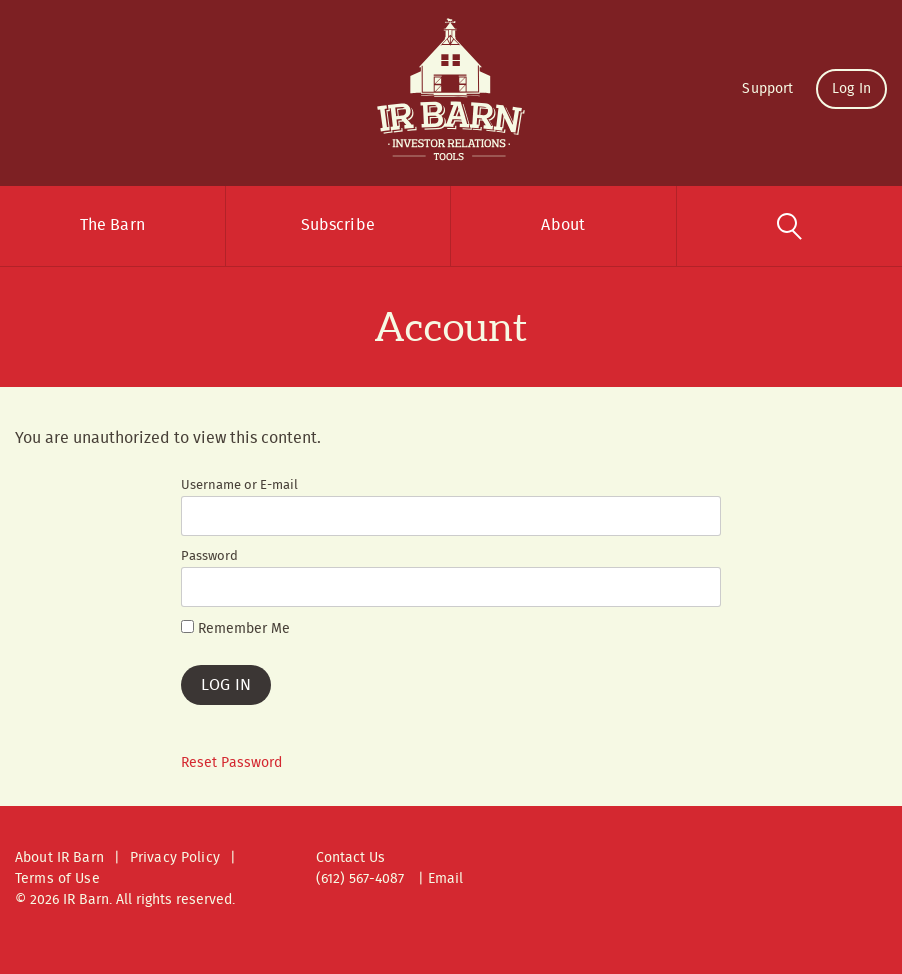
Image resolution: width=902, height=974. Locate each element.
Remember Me (235, 629)
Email (445, 879)
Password (209, 557)
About (563, 225)
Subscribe (338, 225)
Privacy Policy (175, 858)
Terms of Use (57, 879)
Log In (851, 89)
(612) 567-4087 (360, 879)
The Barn (112, 225)
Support (767, 89)
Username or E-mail (239, 486)
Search (790, 226)
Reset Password (231, 763)
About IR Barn (59, 858)
